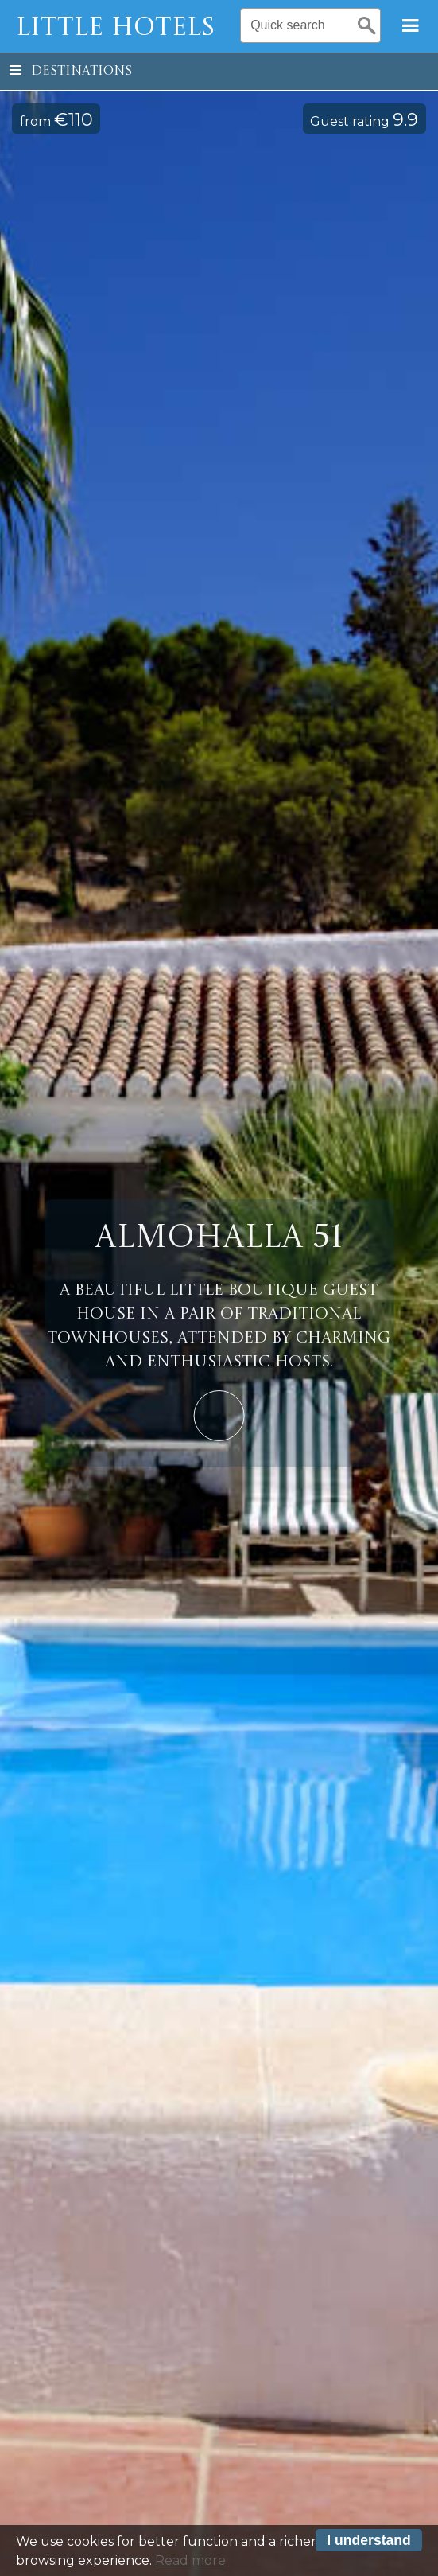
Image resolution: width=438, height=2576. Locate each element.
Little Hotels (115, 28)
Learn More (218, 1415)
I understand (369, 2545)
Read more (190, 2565)
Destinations (71, 71)
